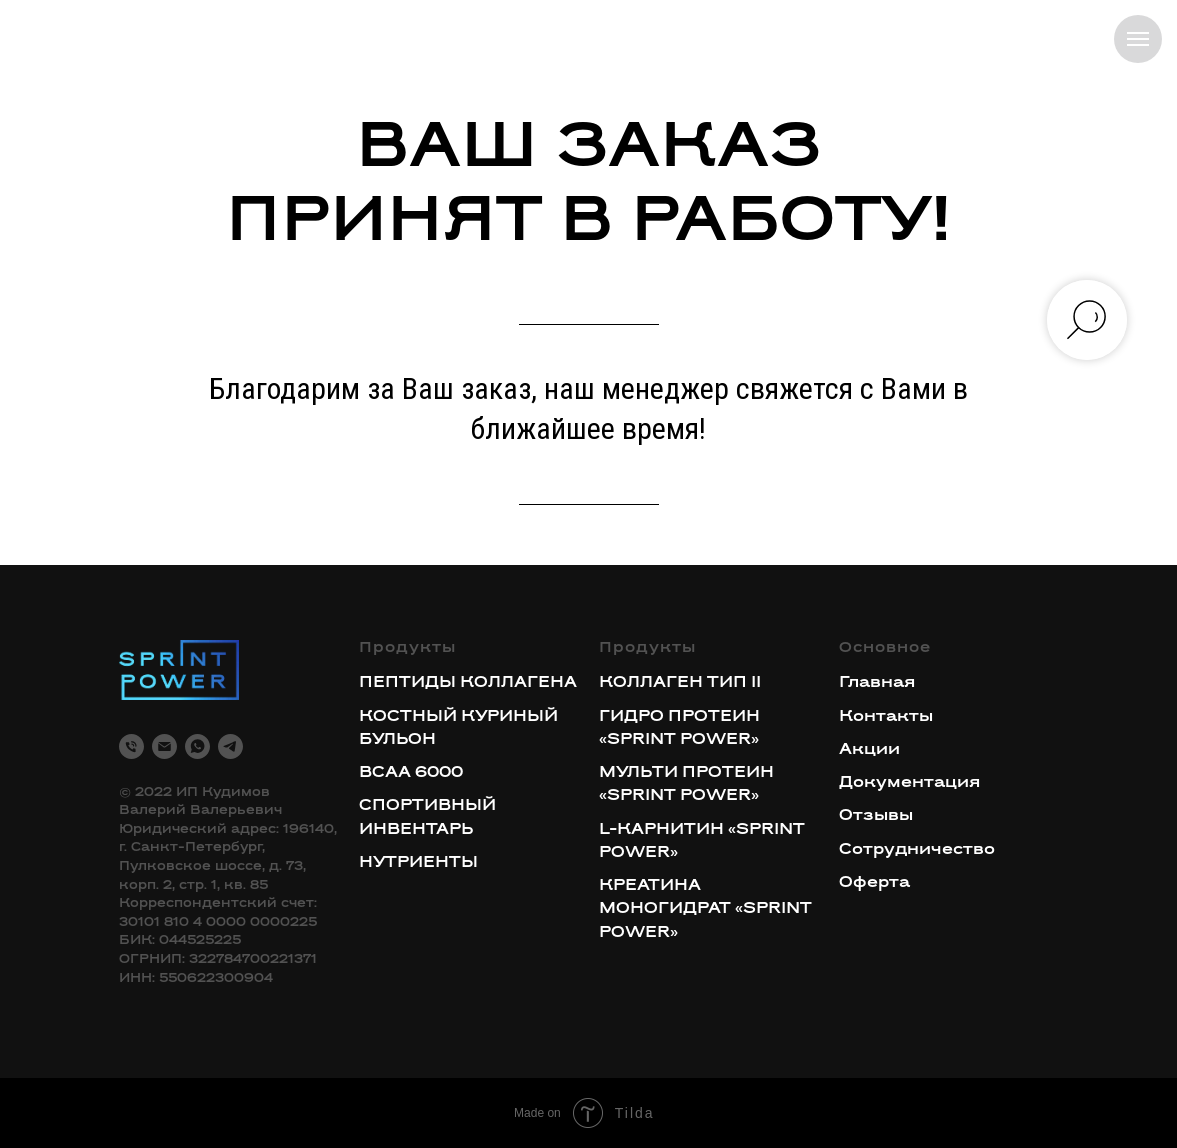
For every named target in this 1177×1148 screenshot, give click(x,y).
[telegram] (230, 746)
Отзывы (876, 816)
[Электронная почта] (164, 746)
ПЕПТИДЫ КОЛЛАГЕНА (468, 683)
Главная (877, 683)
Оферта (874, 883)
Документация (909, 783)
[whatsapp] (197, 746)
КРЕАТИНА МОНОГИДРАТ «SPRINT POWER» (705, 909)
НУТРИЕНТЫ (418, 863)
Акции (869, 750)
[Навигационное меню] (1138, 39)
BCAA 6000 (411, 773)
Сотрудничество (917, 850)
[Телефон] (131, 746)
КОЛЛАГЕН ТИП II (680, 683)
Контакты (886, 717)
